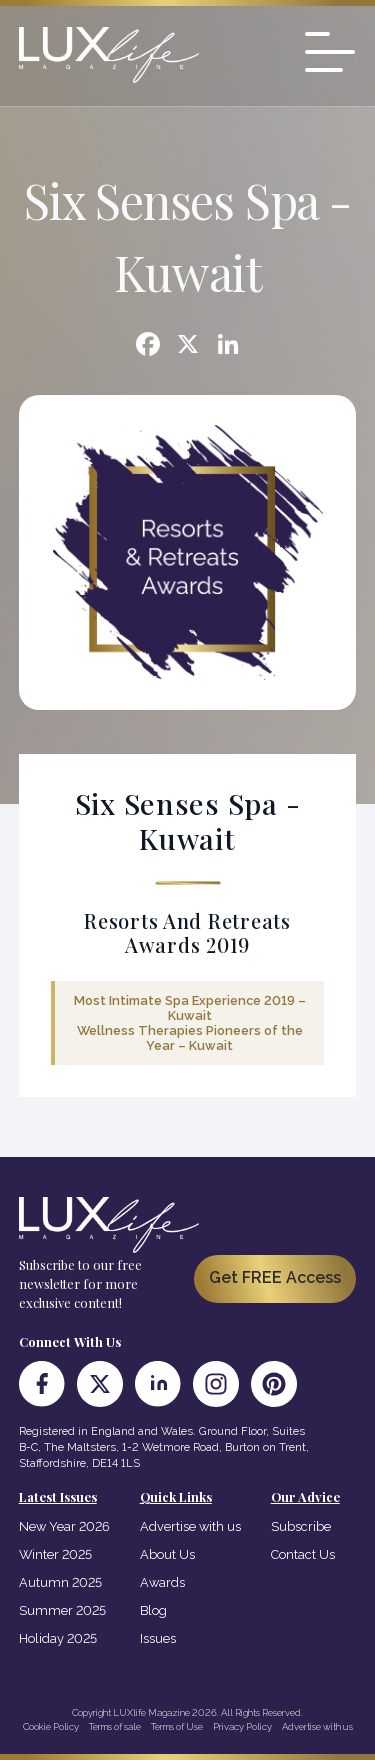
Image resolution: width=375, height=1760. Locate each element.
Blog (153, 1610)
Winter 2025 (55, 1554)
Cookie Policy (51, 1726)
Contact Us (303, 1554)
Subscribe (301, 1526)
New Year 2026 (64, 1526)
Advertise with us (190, 1526)
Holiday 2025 (58, 1638)
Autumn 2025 (60, 1582)
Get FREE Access (275, 1277)
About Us (167, 1554)
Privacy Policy (242, 1726)
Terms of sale (115, 1726)
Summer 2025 (62, 1610)
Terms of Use (177, 1726)
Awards (162, 1582)
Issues (158, 1638)
